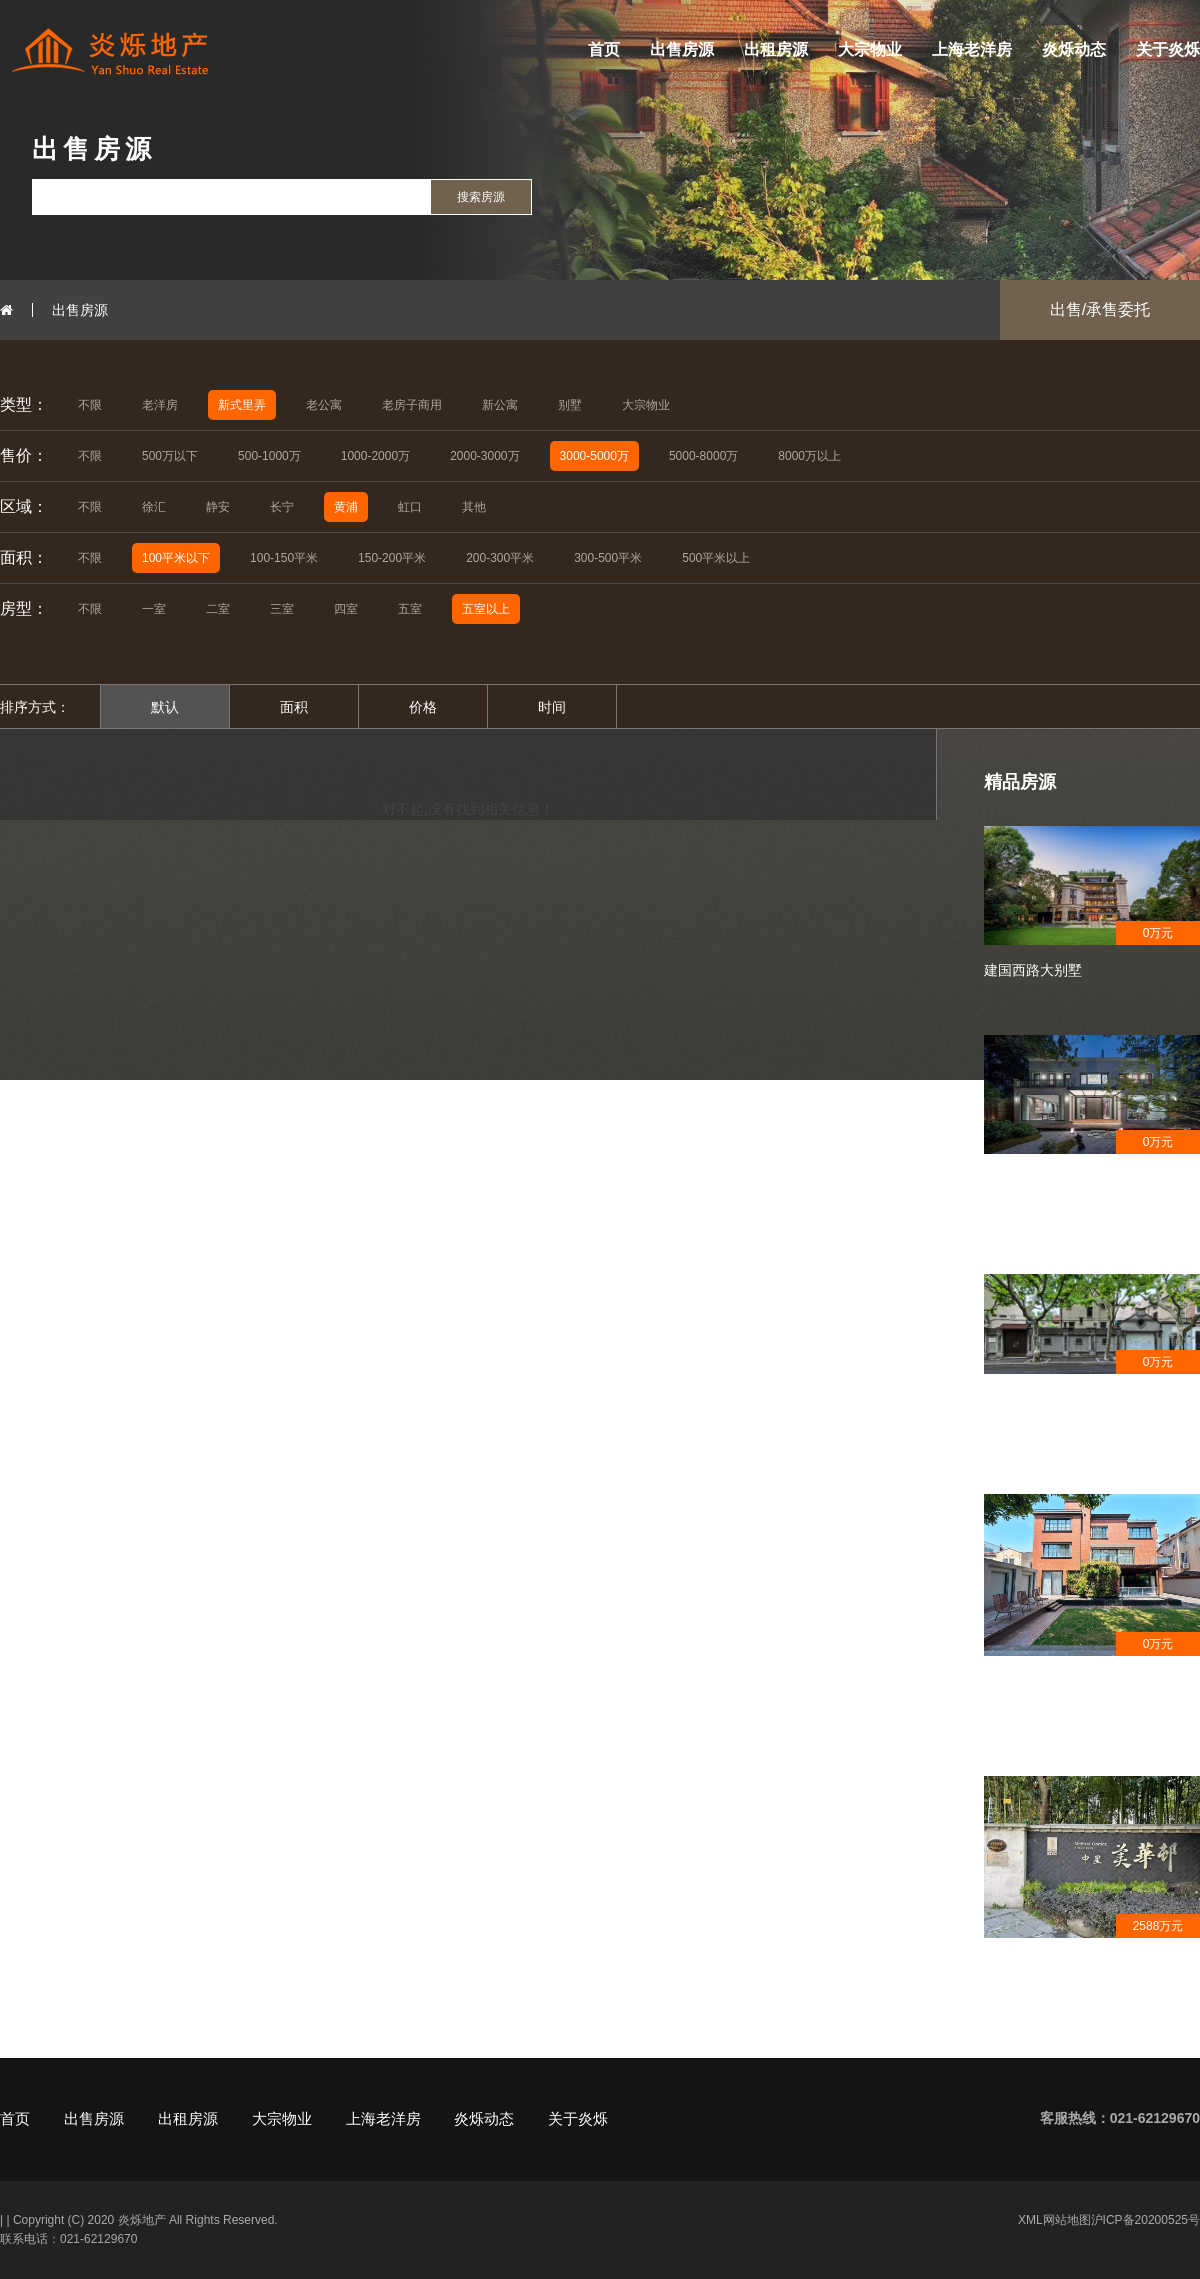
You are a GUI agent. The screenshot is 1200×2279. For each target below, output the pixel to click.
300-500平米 (608, 558)
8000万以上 (809, 456)
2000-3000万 (484, 456)
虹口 (410, 507)
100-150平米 (284, 558)
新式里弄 (242, 405)
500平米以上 (716, 558)
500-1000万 (269, 456)
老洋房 (160, 405)
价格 (423, 707)
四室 (346, 609)
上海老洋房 (972, 49)
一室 (154, 609)
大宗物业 (870, 49)
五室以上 (486, 609)
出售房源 (682, 49)
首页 (604, 49)
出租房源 (776, 49)
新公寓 (500, 405)
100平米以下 (176, 558)
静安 (218, 507)
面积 (294, 707)
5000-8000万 (703, 456)
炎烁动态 (1074, 49)
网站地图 (1067, 2220)
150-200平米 (392, 558)
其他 (474, 507)
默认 (165, 707)
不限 (90, 405)
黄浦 (346, 507)
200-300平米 (500, 558)
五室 (410, 609)
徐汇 (154, 507)
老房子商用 (412, 405)
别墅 (570, 405)
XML (1030, 2220)
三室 (282, 609)
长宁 (282, 507)
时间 (552, 707)
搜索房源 (481, 197)
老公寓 (324, 405)
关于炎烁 (1168, 49)
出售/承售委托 (1100, 309)
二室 (218, 609)
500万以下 (170, 456)
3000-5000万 (594, 456)
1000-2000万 (375, 456)
